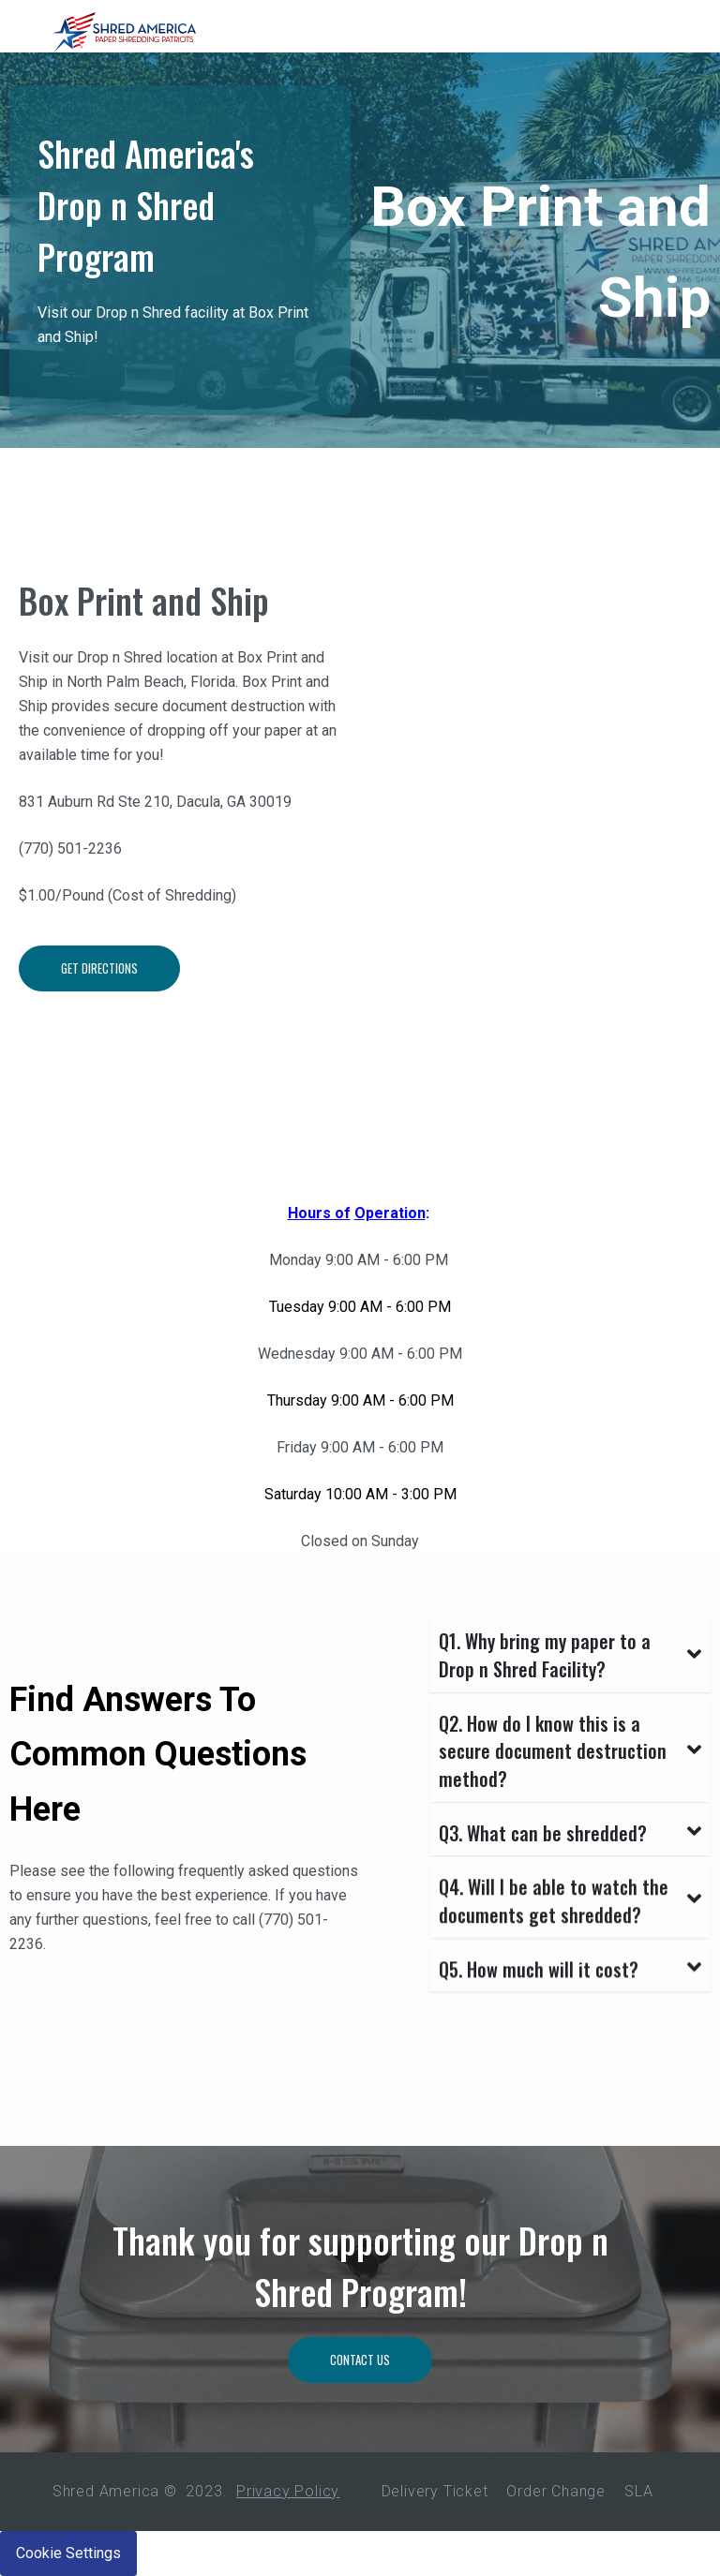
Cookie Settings (68, 2553)
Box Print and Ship (144, 600)
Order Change (556, 2491)
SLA (638, 2491)
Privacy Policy (287, 2491)
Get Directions (99, 984)
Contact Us (360, 2369)
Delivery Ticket (435, 2491)
